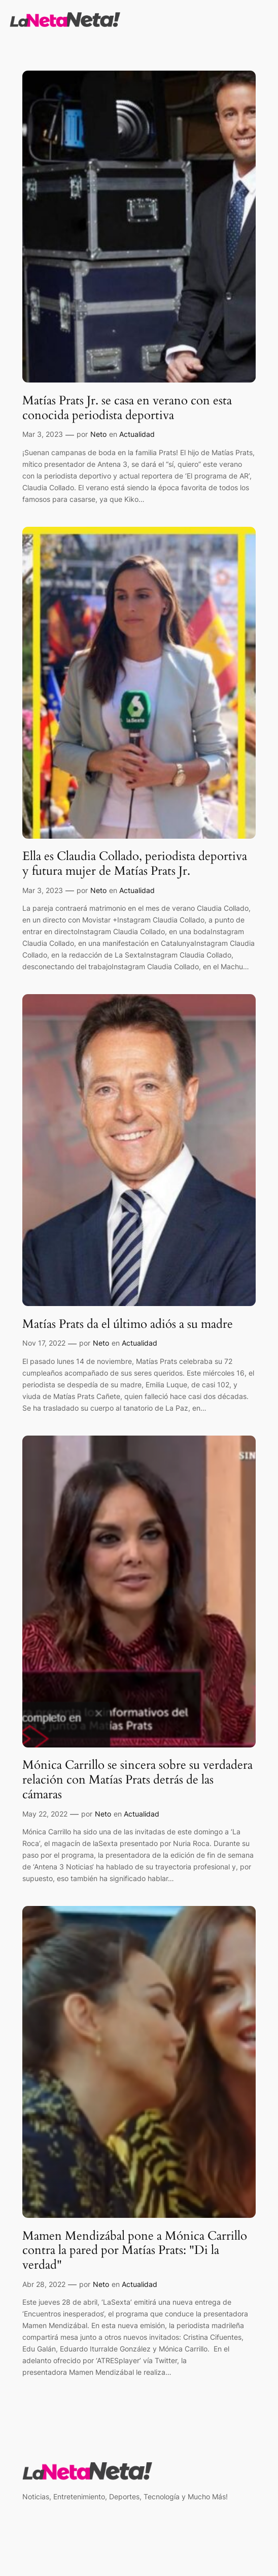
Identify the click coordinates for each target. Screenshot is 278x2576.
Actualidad (137, 434)
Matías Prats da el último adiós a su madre (127, 1324)
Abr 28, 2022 (43, 2284)
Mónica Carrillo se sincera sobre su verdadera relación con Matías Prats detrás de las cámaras (137, 1780)
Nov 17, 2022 (43, 1343)
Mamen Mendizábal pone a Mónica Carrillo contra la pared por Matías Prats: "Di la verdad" (134, 2251)
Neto (98, 434)
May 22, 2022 (44, 1813)
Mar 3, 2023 (42, 434)
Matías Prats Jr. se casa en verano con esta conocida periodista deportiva (127, 408)
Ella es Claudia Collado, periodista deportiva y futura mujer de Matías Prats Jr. (134, 864)
